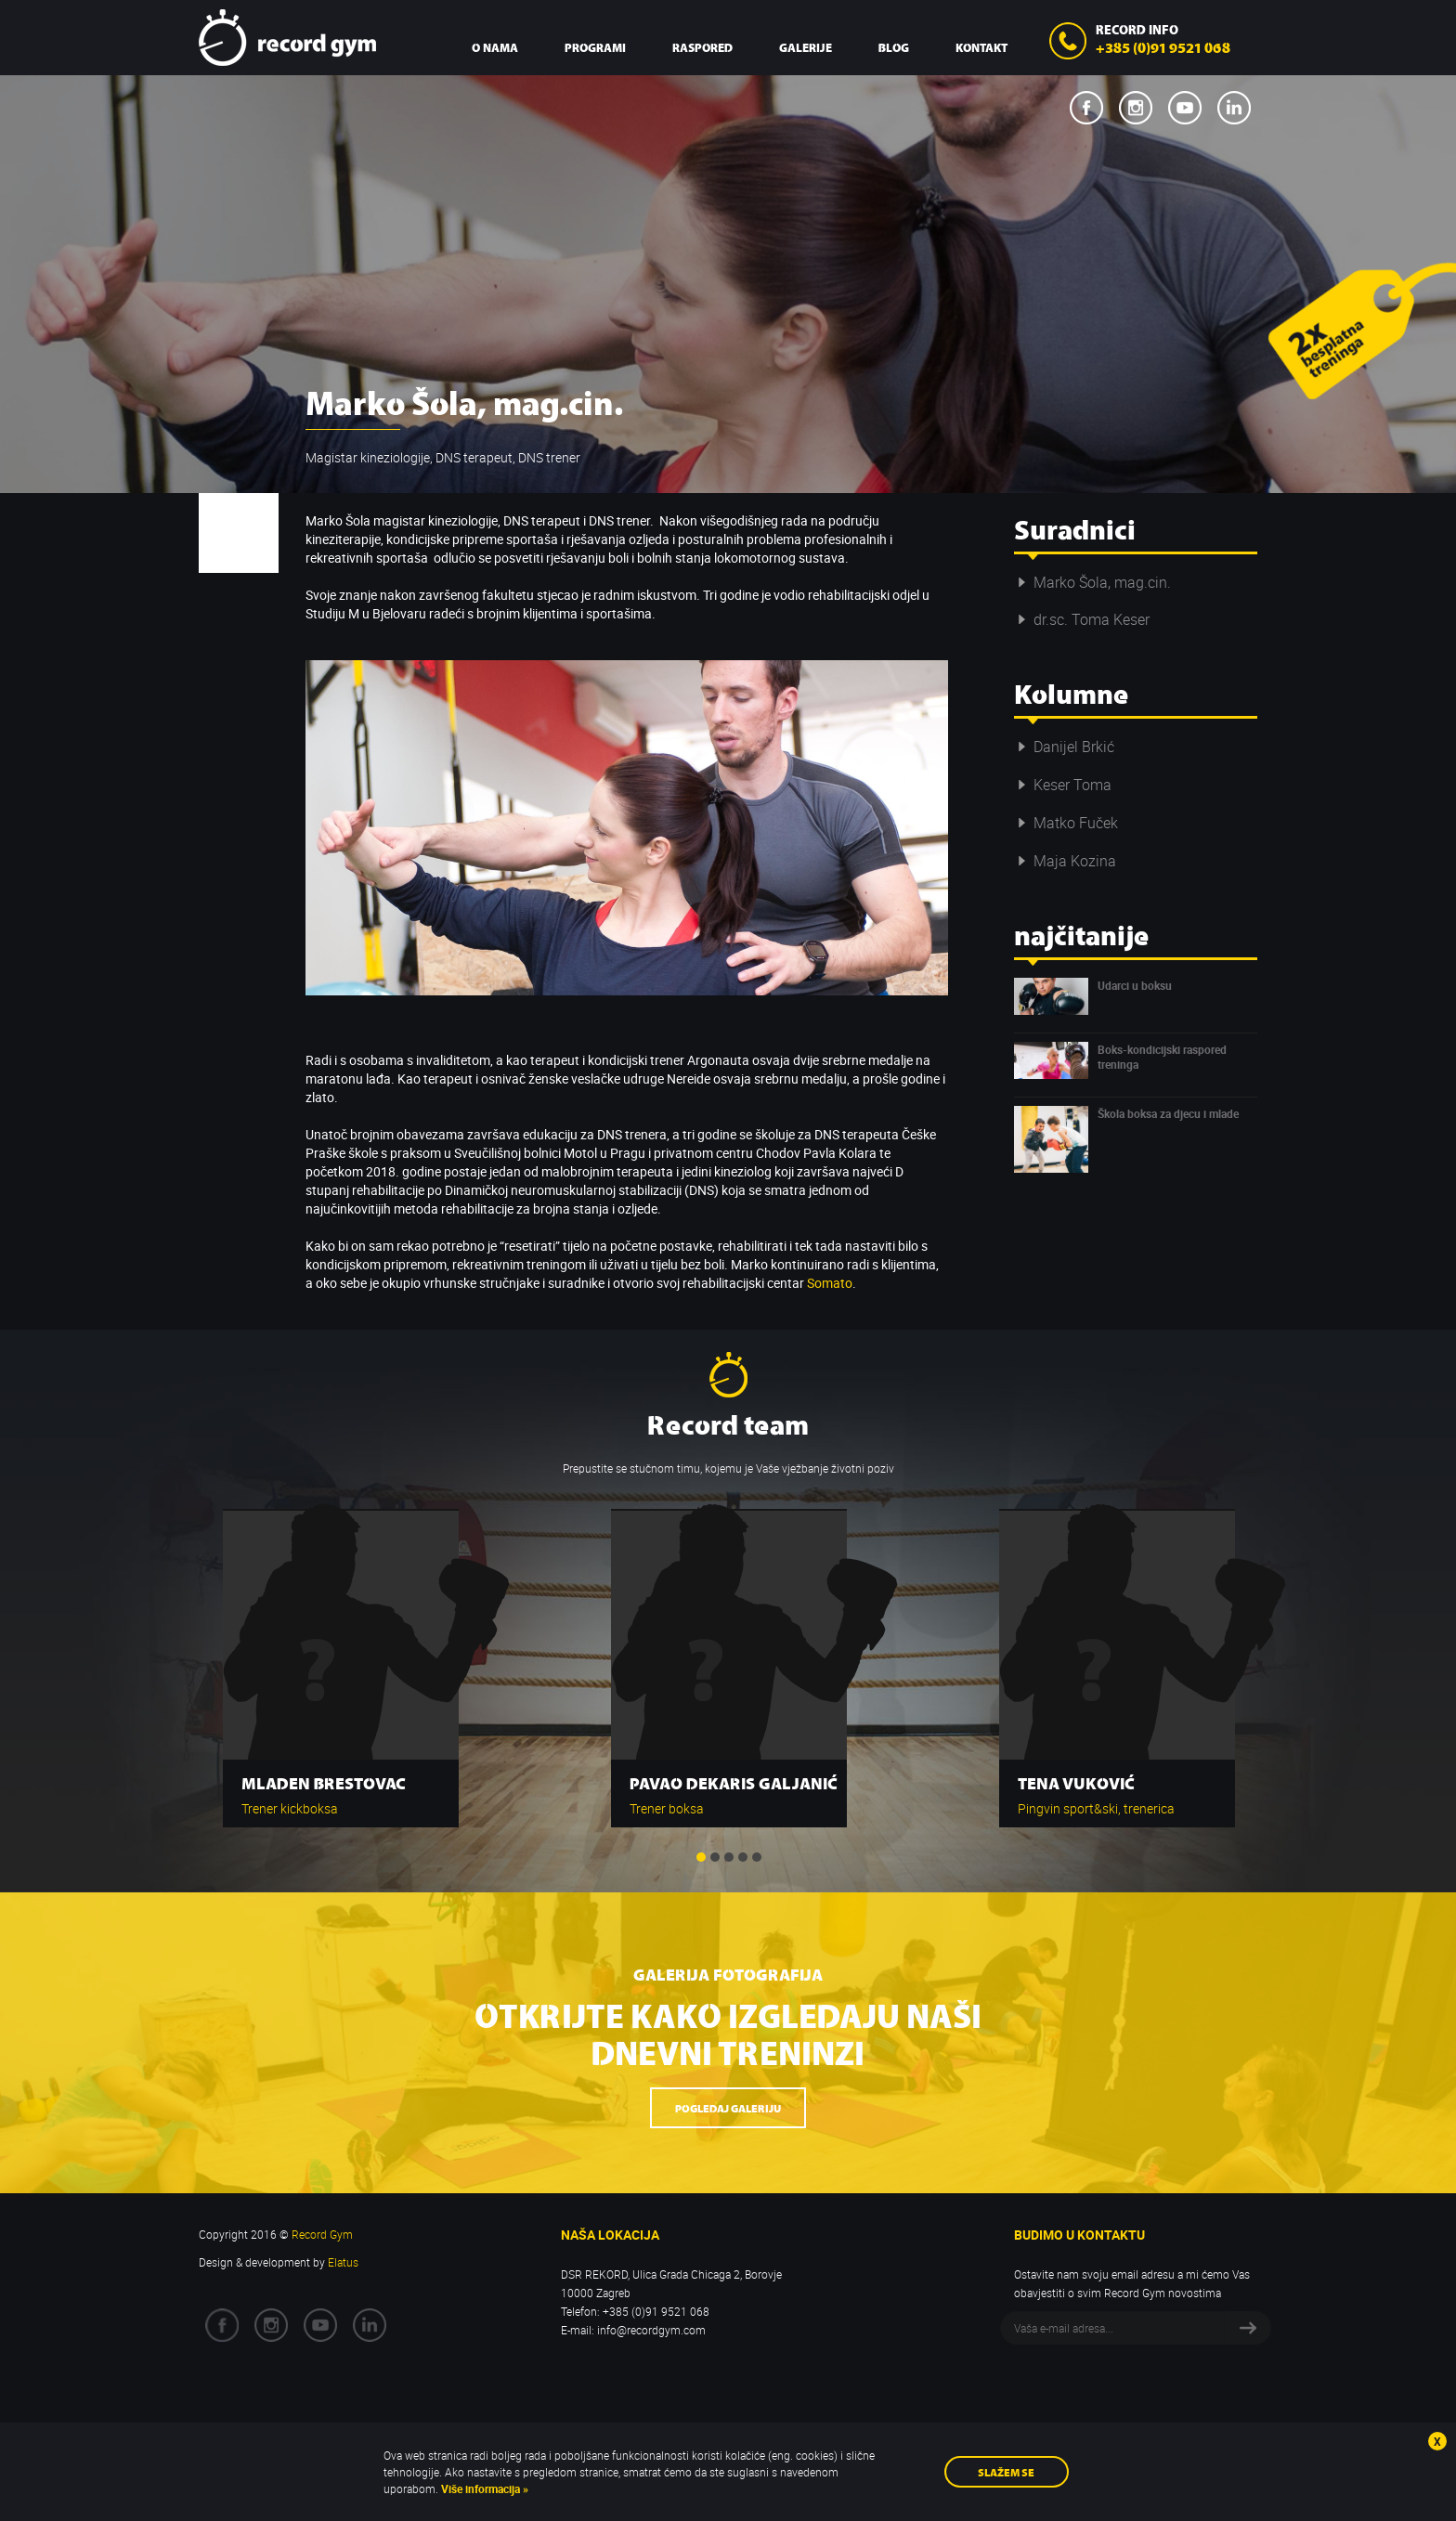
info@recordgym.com (651, 2329)
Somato (829, 1283)
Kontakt (982, 47)
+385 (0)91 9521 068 (1163, 46)
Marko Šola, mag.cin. (1092, 582)
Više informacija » (483, 2488)
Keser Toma (1063, 784)
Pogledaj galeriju (728, 2107)
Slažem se (1006, 2471)
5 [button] (756, 1857)
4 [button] (743, 1857)
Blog (893, 47)
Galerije (805, 47)
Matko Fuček (1066, 822)
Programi (595, 47)
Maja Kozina (1065, 861)
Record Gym (287, 37)
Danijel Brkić (1064, 746)
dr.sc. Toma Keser (1082, 619)
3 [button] (729, 1857)
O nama (495, 47)
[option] (341, 1658)
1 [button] (701, 1857)
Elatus (343, 2262)
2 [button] (715, 1857)
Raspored (702, 47)
